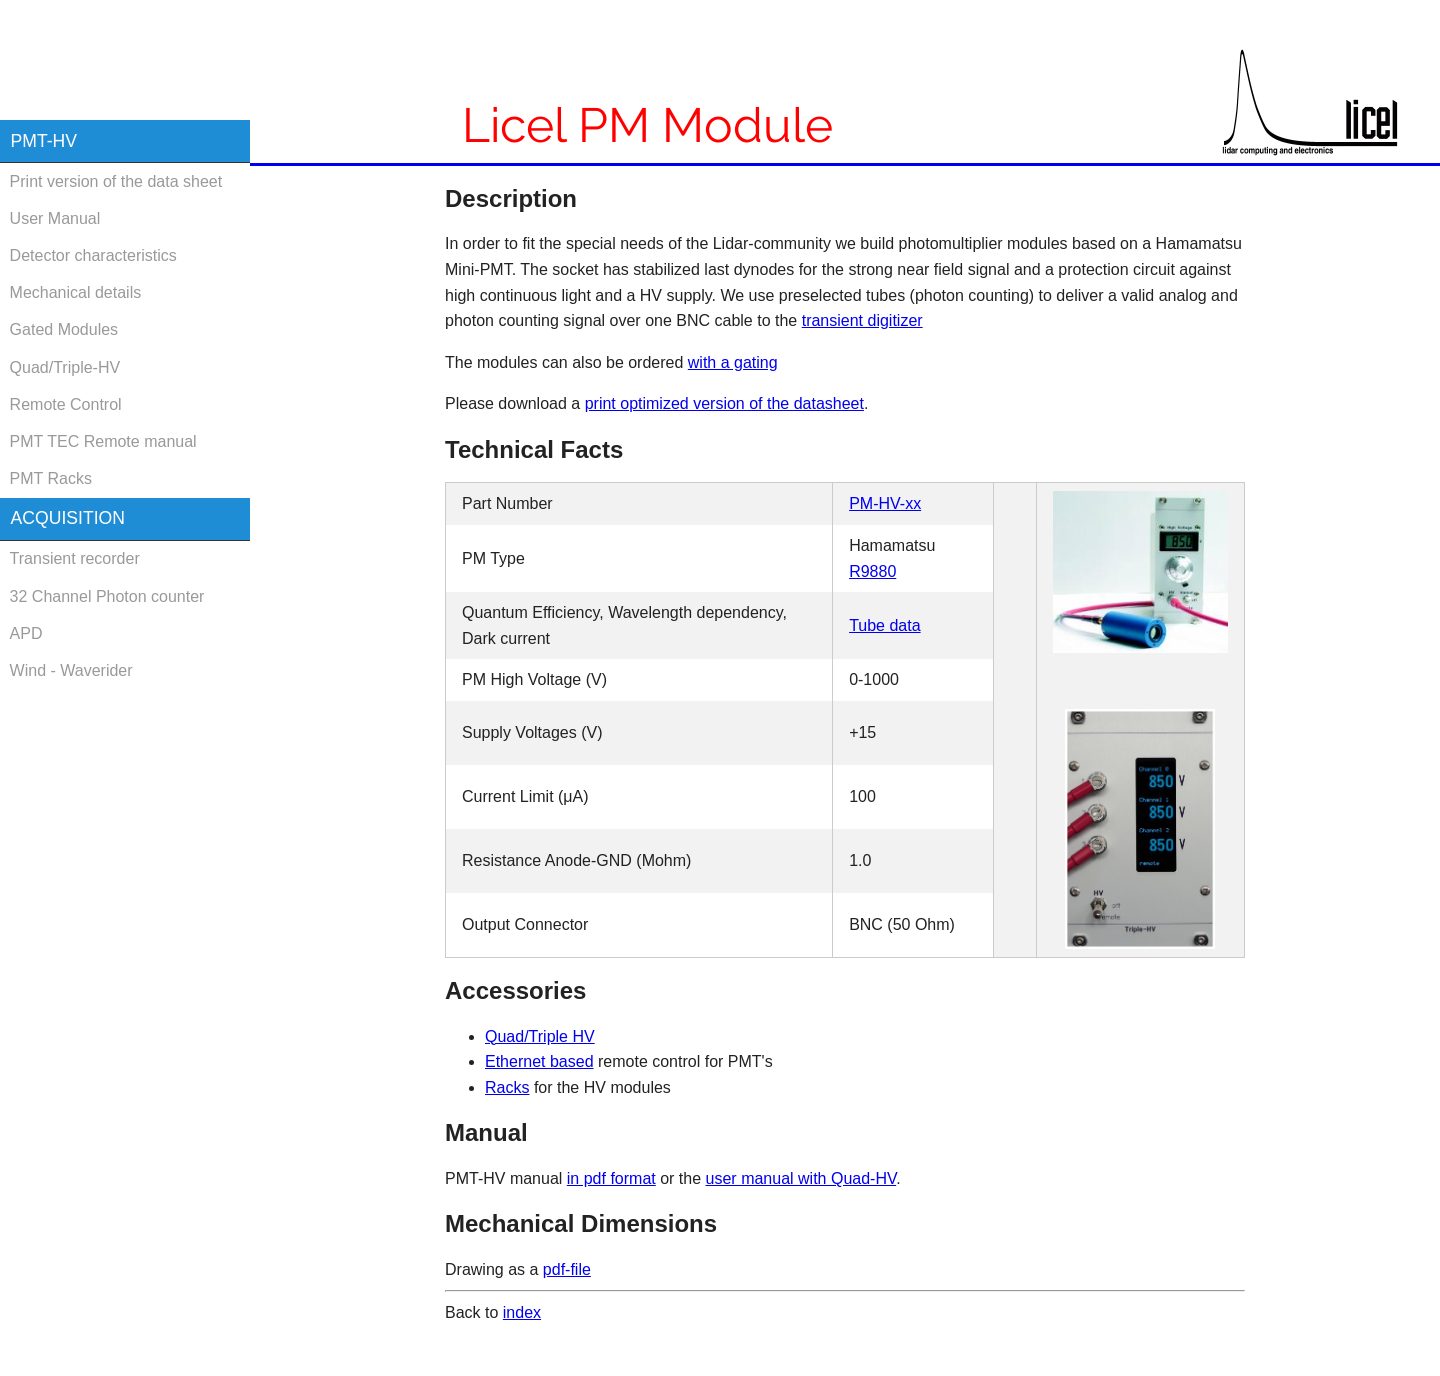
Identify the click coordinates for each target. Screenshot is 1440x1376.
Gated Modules (64, 329)
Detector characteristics (93, 255)
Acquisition (68, 518)
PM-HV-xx (885, 503)
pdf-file (567, 1269)
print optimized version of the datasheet (724, 403)
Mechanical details (76, 292)
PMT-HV (44, 141)
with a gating (733, 362)
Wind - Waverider (71, 670)
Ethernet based (539, 1061)
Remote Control (66, 404)
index (522, 1312)
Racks (507, 1087)
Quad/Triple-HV (65, 367)
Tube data (884, 625)
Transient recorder (75, 558)
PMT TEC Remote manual (103, 441)
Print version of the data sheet (116, 181)
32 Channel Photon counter (107, 596)
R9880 (872, 571)
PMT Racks (51, 478)
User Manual (55, 218)
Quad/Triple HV (540, 1036)
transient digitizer (862, 320)
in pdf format (611, 1178)
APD (26, 633)
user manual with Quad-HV (801, 1178)
